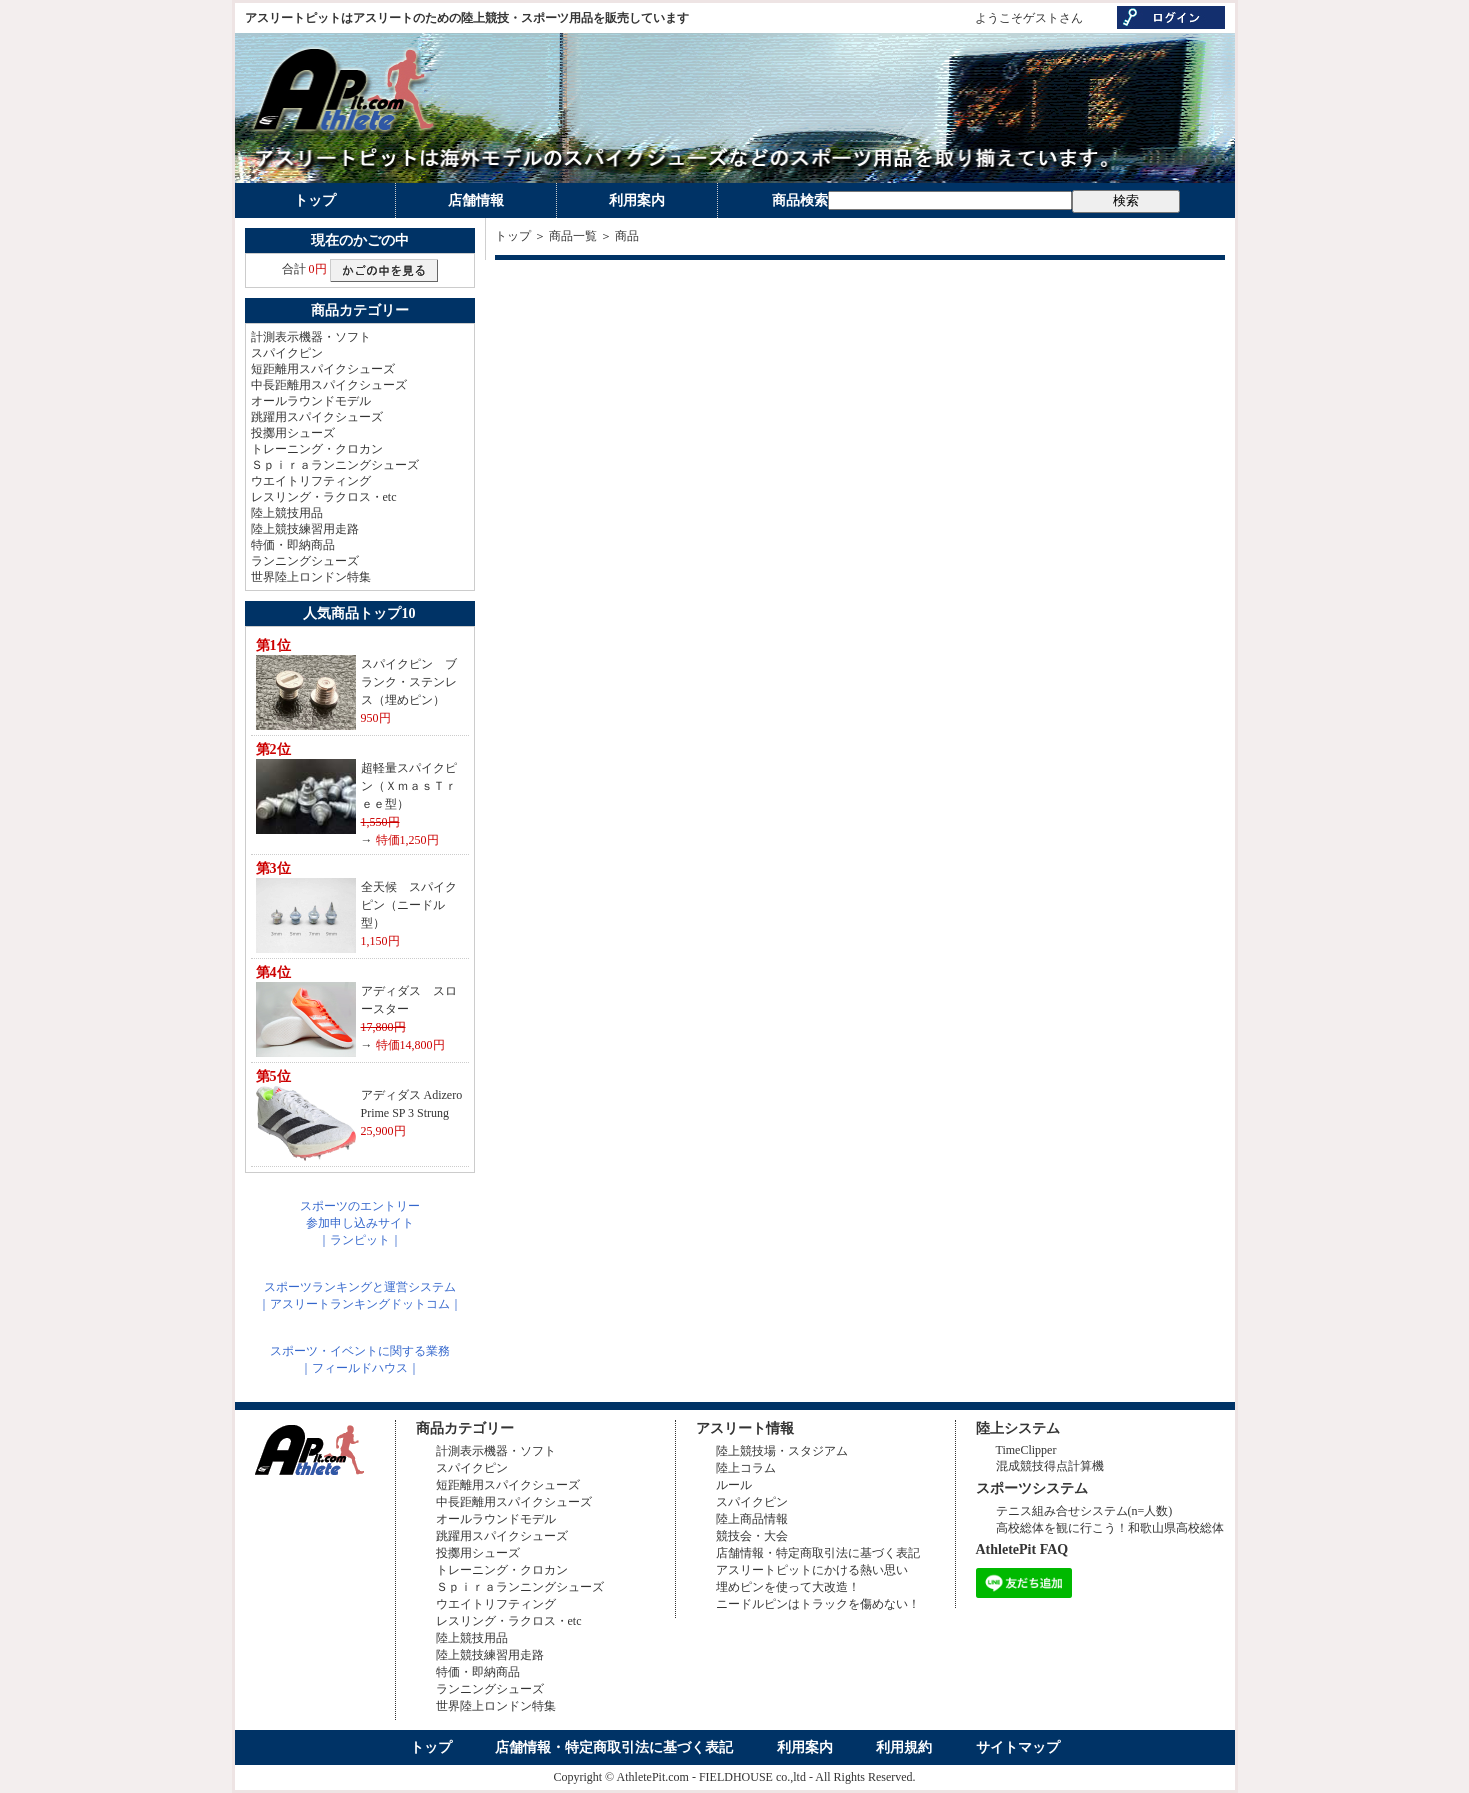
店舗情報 (476, 200)
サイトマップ (1018, 1747)
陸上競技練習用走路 (305, 529)
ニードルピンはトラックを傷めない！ (818, 1604)
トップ (315, 200)
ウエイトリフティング (311, 481)
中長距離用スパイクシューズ (329, 385)
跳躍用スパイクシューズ (317, 417)
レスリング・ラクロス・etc (324, 497)
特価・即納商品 (293, 545)
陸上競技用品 (287, 513)
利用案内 (637, 200)
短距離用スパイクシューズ (323, 369)
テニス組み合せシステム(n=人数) (1084, 1511)
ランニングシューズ (305, 561)
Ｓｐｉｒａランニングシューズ (335, 465)
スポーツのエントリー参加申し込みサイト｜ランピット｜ (360, 1223)
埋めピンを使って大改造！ (788, 1587)
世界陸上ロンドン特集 (311, 577)
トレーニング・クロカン (317, 449)
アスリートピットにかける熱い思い (812, 1570)
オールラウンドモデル (311, 401)
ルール (734, 1485)
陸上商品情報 (752, 1519)
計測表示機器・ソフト (311, 337)
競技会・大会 (752, 1536)
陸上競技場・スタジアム (782, 1451)
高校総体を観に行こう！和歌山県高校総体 (1110, 1528)
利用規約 (904, 1747)
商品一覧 (573, 236)
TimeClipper (1026, 1450)
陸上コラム (746, 1468)
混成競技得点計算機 (1050, 1466)
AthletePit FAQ (1022, 1549)
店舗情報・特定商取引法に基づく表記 (818, 1553)
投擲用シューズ (293, 433)
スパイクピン (287, 353)
